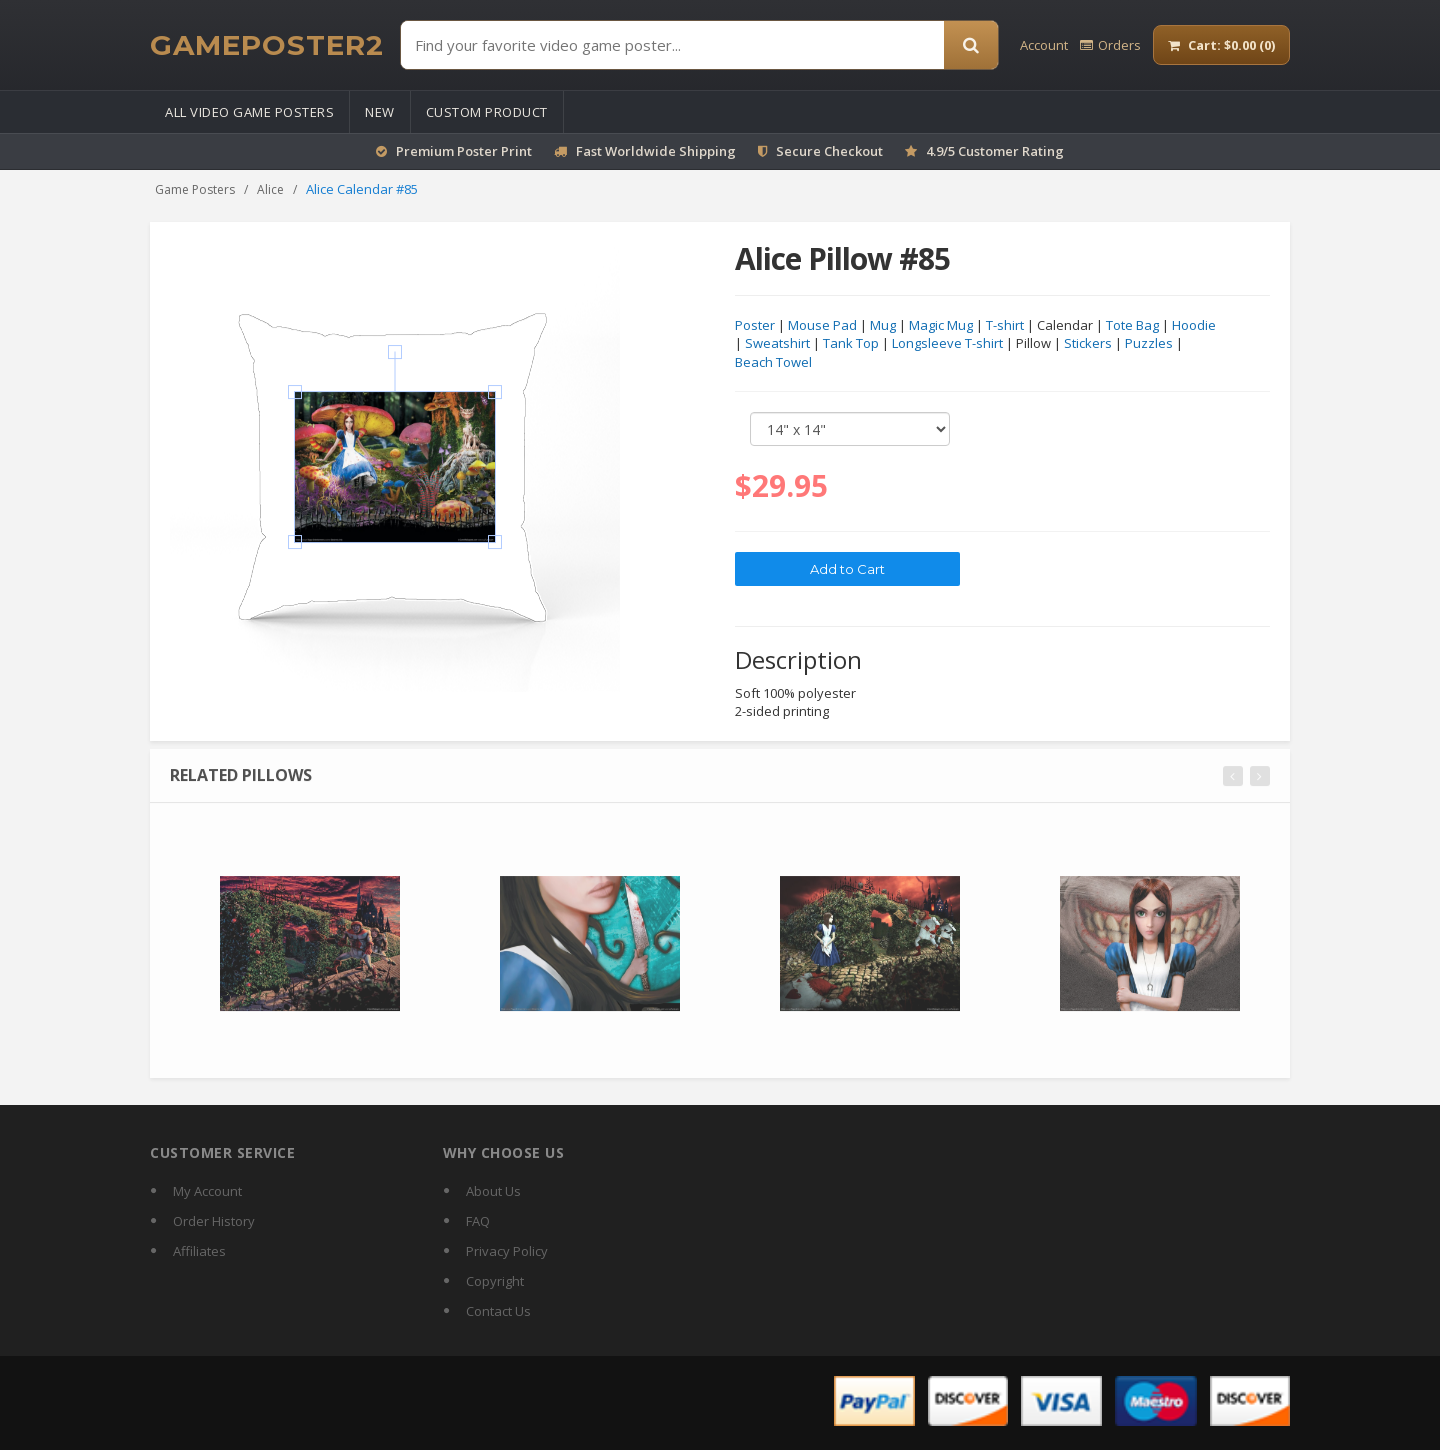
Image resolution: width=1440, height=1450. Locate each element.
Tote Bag (1132, 325)
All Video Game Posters (249, 112)
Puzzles (1149, 344)
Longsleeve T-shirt (947, 344)
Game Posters (195, 189)
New (380, 112)
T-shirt (1005, 325)
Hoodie (1194, 325)
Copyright (495, 1281)
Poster (755, 325)
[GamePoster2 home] (267, 45)
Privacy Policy (507, 1251)
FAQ (478, 1221)
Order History (214, 1221)
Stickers (1088, 344)
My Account (207, 1191)
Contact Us (498, 1311)
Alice (270, 189)
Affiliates (199, 1251)
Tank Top (851, 344)
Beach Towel (773, 362)
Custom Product (487, 112)
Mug (883, 325)
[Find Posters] (672, 45)
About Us (493, 1191)
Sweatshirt (777, 344)
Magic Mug (941, 325)
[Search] (971, 45)
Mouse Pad (822, 325)
